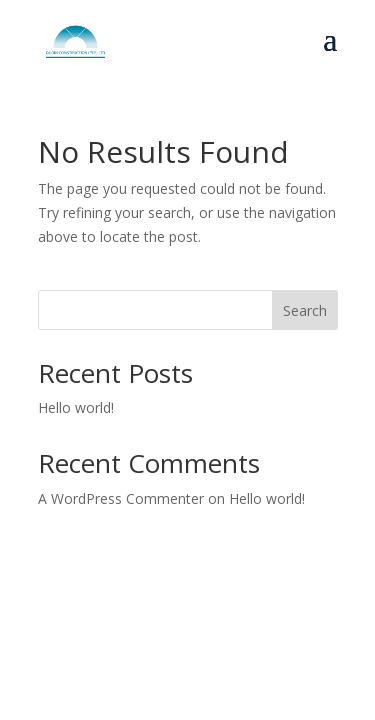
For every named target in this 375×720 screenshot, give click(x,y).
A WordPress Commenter (121, 498)
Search (305, 310)
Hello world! (76, 407)
